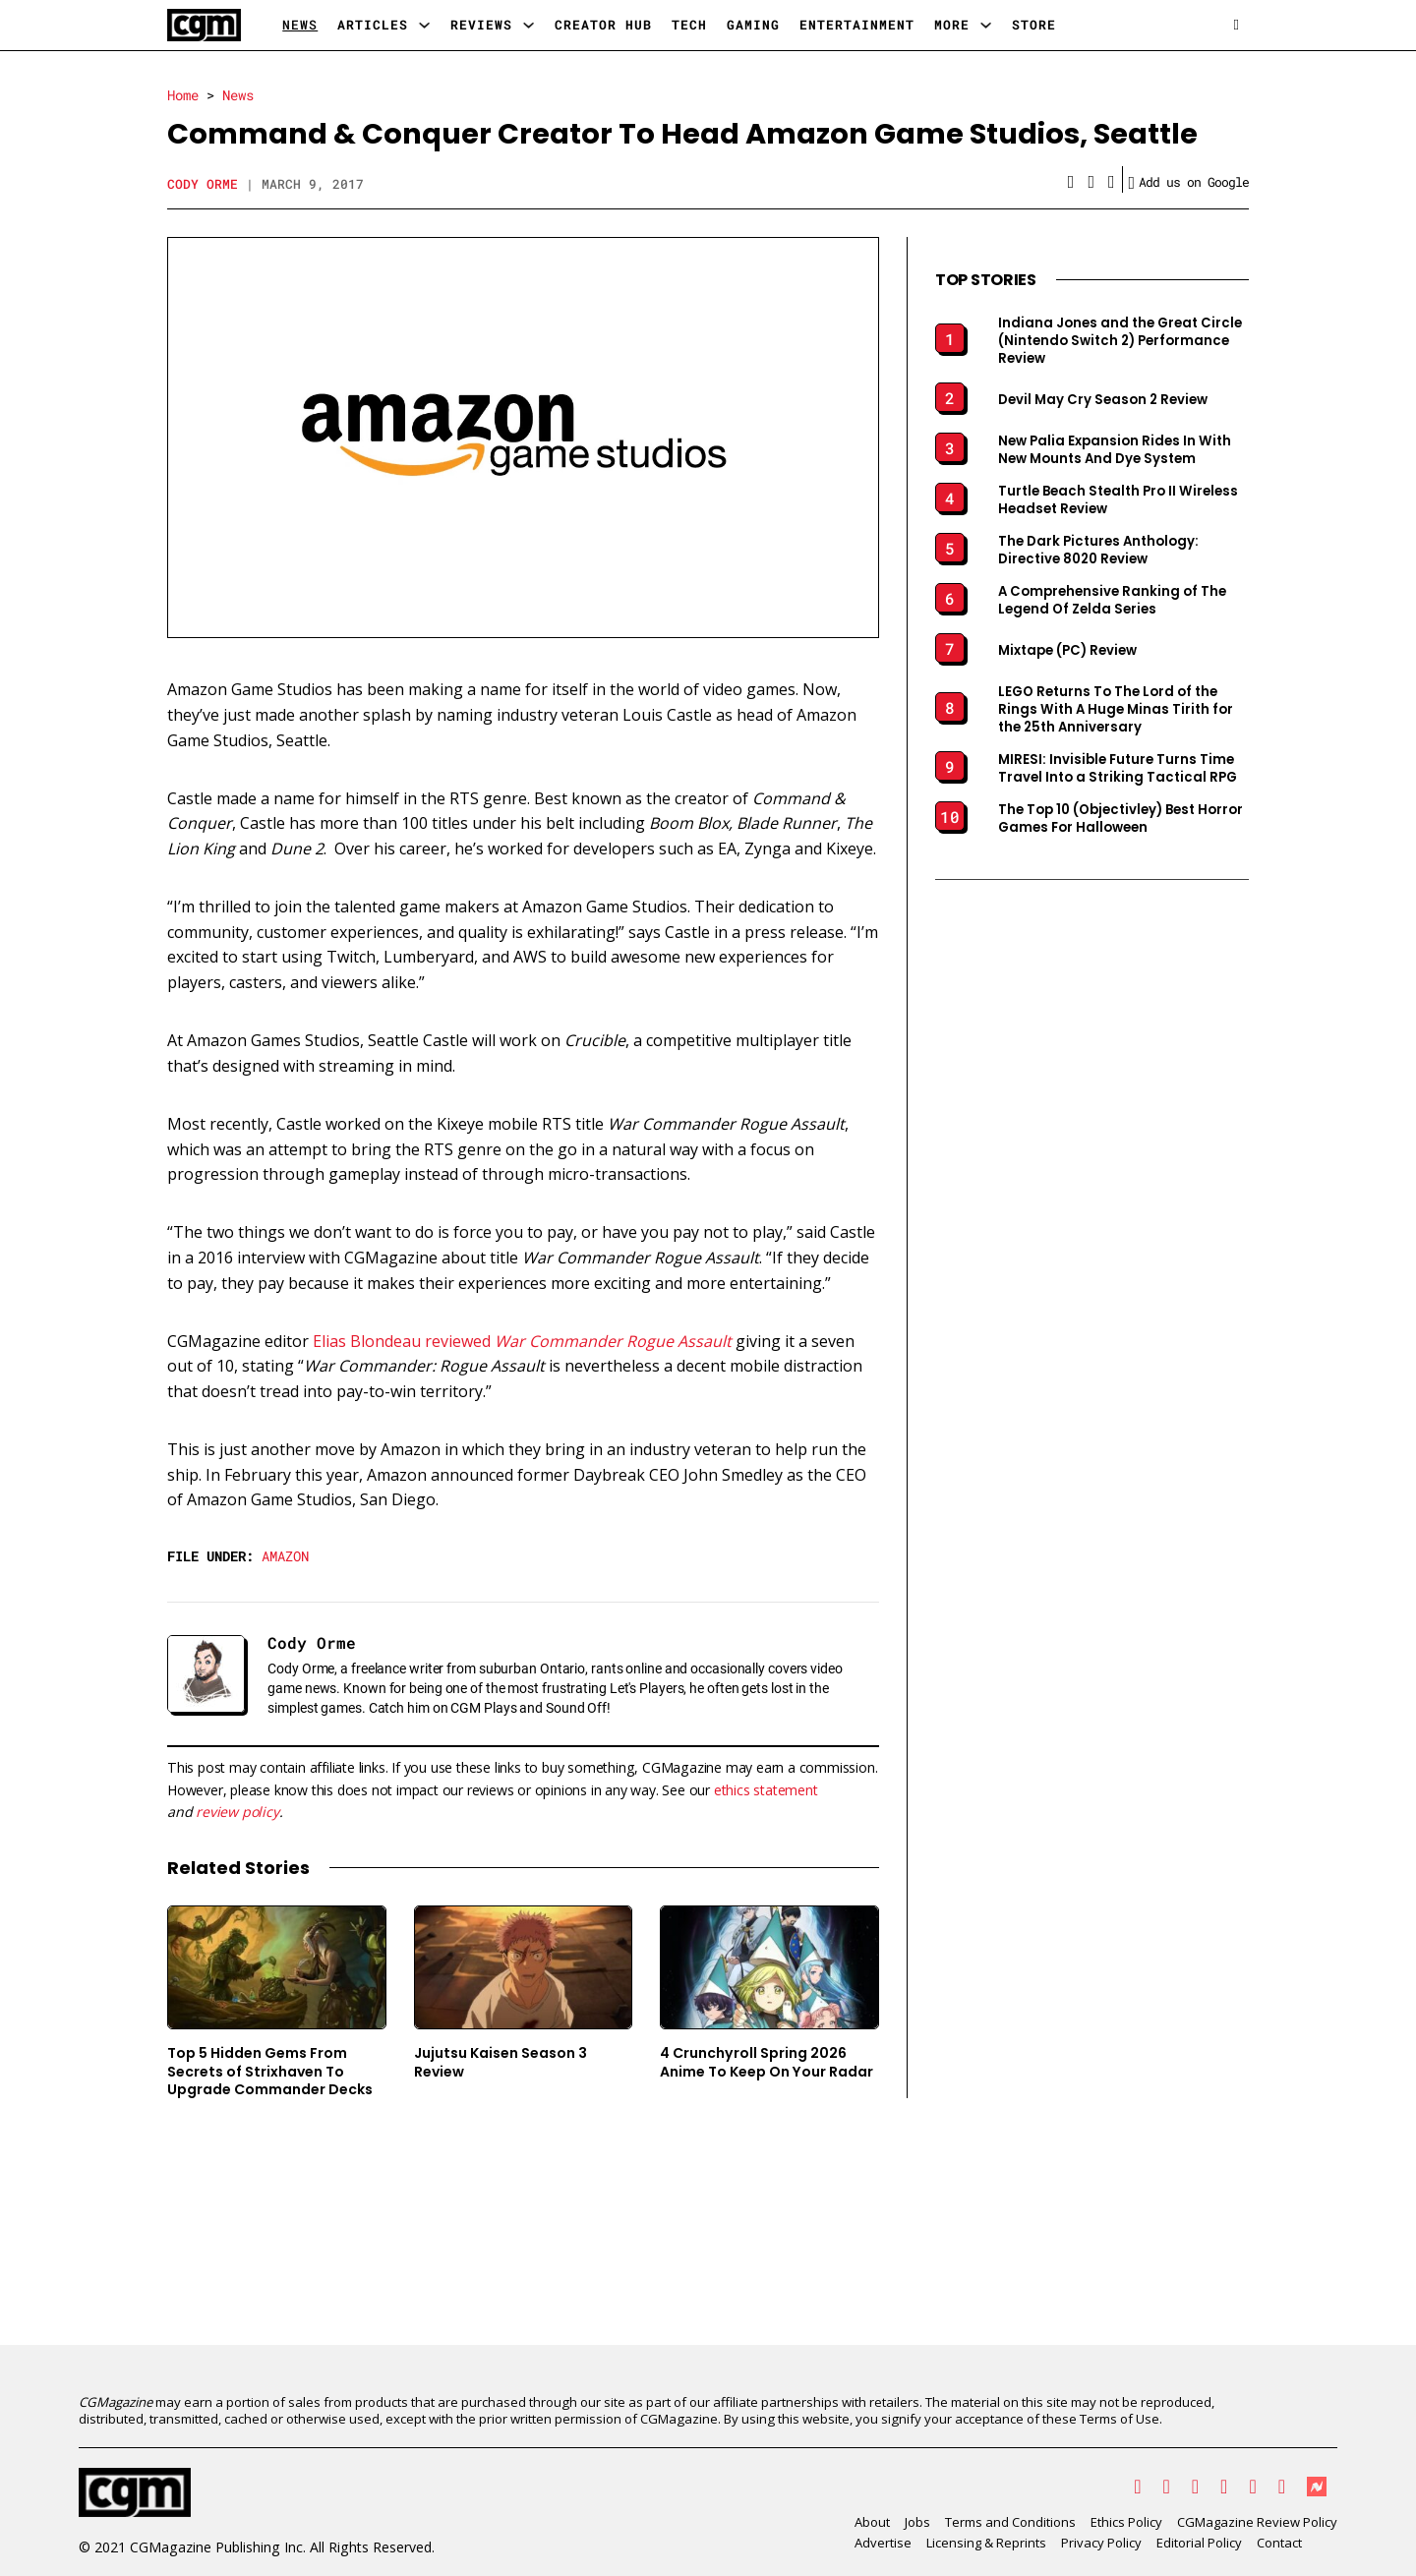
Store (1034, 24)
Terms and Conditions (1010, 2522)
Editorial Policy (1199, 2542)
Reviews (481, 24)
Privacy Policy (1101, 2542)
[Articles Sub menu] (424, 25)
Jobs (917, 2522)
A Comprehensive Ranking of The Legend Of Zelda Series (1112, 600)
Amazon (285, 1556)
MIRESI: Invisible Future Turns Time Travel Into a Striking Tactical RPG (1117, 769)
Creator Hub (603, 24)
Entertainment (856, 24)
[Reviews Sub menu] (528, 25)
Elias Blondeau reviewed (522, 1341)
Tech (689, 24)
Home (183, 95)
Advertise (883, 2542)
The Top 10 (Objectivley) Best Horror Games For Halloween (1120, 819)
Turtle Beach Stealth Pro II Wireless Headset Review (1118, 500)
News (300, 24)
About (872, 2522)
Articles (372, 24)
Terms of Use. (1121, 2419)
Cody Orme (202, 184)
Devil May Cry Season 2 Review (1103, 400)
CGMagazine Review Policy (1257, 2522)
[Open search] (1236, 25)
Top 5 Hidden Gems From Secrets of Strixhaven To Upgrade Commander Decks (270, 2071)
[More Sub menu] (985, 25)
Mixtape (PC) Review (1067, 651)
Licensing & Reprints (986, 2542)
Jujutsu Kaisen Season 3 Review (500, 2061)
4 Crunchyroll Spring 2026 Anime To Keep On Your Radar (766, 2061)
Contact (1279, 2542)
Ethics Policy (1126, 2522)
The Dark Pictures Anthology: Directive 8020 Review (1098, 550)
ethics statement (766, 1790)
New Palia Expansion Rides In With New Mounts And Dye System (1114, 450)
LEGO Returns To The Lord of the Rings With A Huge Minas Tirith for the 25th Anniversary (1115, 709)
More (952, 24)
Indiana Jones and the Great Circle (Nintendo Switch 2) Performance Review (1120, 341)
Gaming (753, 24)
